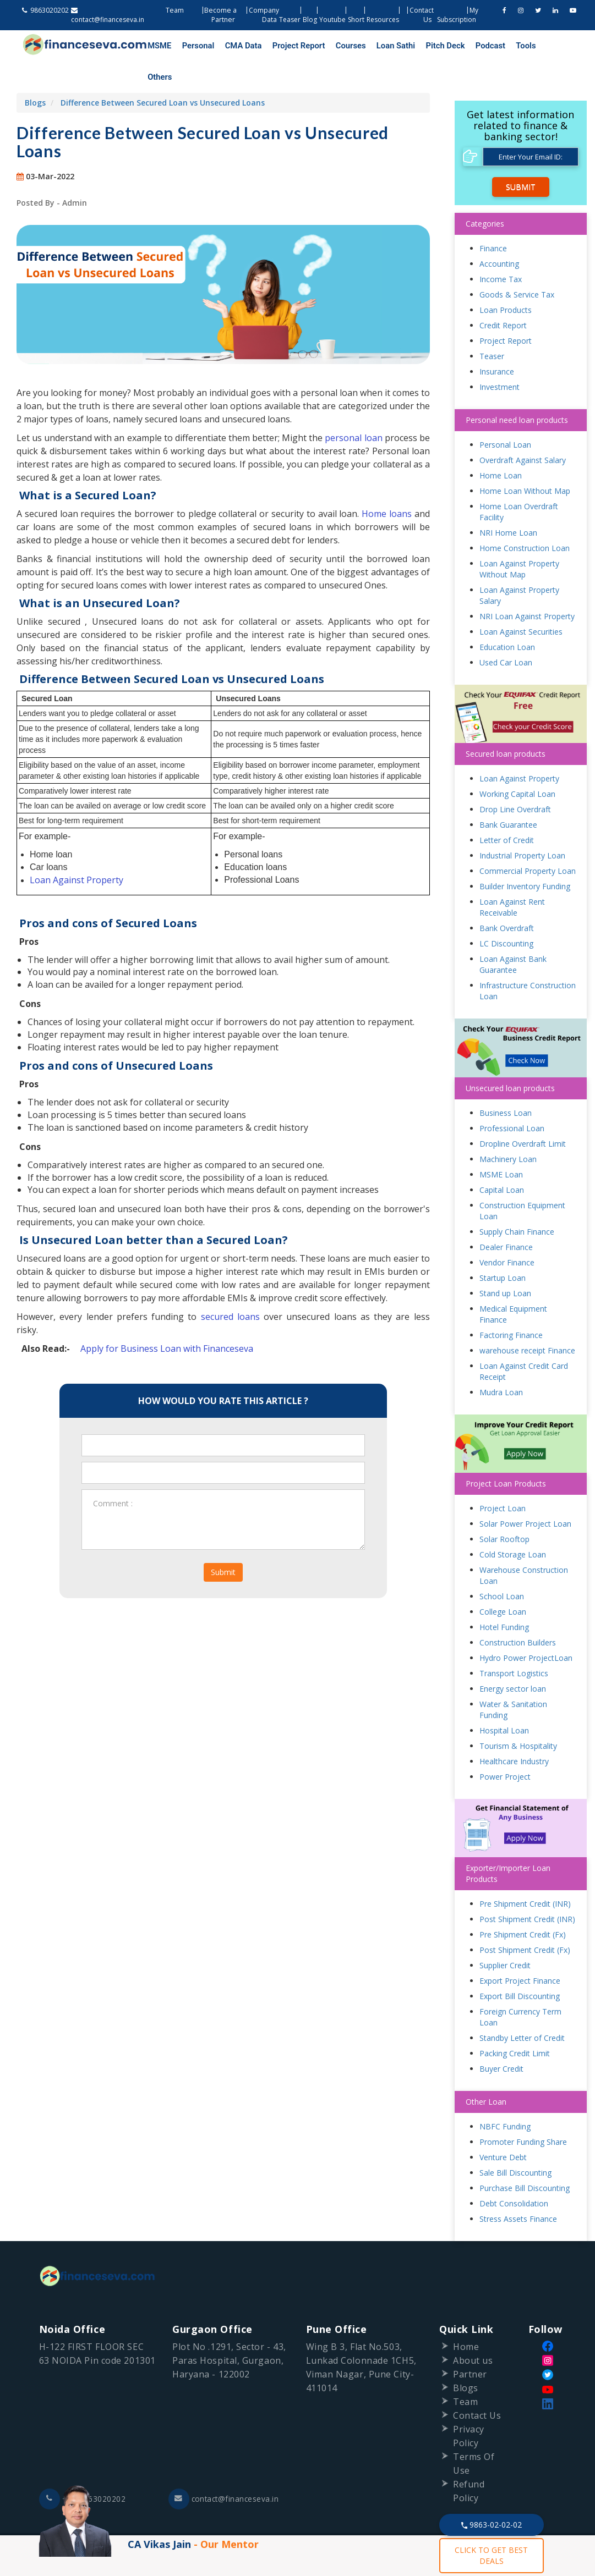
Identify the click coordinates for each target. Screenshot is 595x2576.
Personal (190, 46)
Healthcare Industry (514, 1731)
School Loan (501, 1566)
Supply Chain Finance (516, 1201)
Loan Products (505, 279)
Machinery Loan (508, 1129)
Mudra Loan (501, 1362)
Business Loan (505, 1082)
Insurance (496, 341)
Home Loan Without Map (524, 460)
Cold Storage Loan (512, 1524)
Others (504, 46)
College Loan (502, 1581)
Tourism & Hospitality (518, 1715)
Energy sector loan (512, 1658)
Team (175, 10)
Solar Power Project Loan (525, 1493)
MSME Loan (501, 1144)
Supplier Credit (505, 1935)
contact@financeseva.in (225, 2468)
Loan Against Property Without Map (519, 538)
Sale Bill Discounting (515, 2143)
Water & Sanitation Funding (513, 1679)
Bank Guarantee (508, 795)
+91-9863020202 (83, 2468)
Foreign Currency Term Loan (520, 1987)
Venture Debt (503, 2127)
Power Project (505, 1746)
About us (473, 2330)
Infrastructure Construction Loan (527, 961)
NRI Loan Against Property (527, 586)
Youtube (332, 19)
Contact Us (477, 2385)
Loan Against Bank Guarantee (513, 934)
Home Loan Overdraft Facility (518, 481)
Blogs (35, 72)
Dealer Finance (506, 1217)
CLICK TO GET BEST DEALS (491, 2555)
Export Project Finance (519, 1951)
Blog (310, 19)
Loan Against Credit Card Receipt (523, 1341)
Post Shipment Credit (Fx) (524, 1920)
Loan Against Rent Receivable (512, 877)
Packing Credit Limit (514, 2023)
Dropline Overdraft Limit (522, 1113)
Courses (324, 46)
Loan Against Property (76, 850)
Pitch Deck (407, 46)
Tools (476, 46)
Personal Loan (505, 414)
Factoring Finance (511, 1305)
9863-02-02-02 (491, 2524)
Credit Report (503, 295)
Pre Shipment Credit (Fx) (522, 1905)
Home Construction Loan (524, 518)
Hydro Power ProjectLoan (525, 1627)
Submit (223, 1542)
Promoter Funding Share (523, 2112)
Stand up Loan (505, 1263)
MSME (157, 46)
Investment (499, 356)
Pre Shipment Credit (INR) (525, 1874)
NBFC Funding (505, 2096)
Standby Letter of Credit (522, 2008)
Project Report (279, 46)
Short (356, 19)
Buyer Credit (501, 2039)
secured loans (230, 1287)
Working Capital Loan (517, 764)
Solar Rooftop (504, 1509)
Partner (470, 2344)
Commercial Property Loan (527, 841)
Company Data (264, 14)
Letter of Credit (506, 810)
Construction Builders (517, 1612)
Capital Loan (501, 1159)
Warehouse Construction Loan (523, 1545)
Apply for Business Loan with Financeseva (166, 1319)
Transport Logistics (513, 1643)
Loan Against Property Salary (519, 565)
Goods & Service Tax (516, 264)
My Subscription (457, 14)
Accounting (499, 233)
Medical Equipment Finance (513, 1284)
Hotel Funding (504, 1597)
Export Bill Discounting (519, 1966)
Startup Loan (502, 1247)
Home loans (387, 483)
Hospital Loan (504, 1700)
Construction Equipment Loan (522, 1180)
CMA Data (229, 46)
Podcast (446, 46)
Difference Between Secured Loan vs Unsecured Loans (163, 72)
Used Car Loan (505, 632)
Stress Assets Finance (518, 2189)
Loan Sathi (363, 46)
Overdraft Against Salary (522, 430)
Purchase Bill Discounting (524, 2158)
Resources (383, 19)
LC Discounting (506, 914)
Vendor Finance (506, 1232)
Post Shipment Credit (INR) (527, 1889)
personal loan (354, 407)
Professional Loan (511, 1098)
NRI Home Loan (508, 502)
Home (466, 2316)
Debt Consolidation (513, 2173)
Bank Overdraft (506, 898)
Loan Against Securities (521, 601)
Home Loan (500, 445)
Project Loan (502, 1478)
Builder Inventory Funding (524, 856)
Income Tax (500, 249)
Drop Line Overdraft (515, 779)
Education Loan (507, 617)
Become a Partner (220, 14)
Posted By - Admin (52, 172)
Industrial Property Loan (522, 826)
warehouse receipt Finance (527, 1320)
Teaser (290, 19)
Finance (493, 218)
